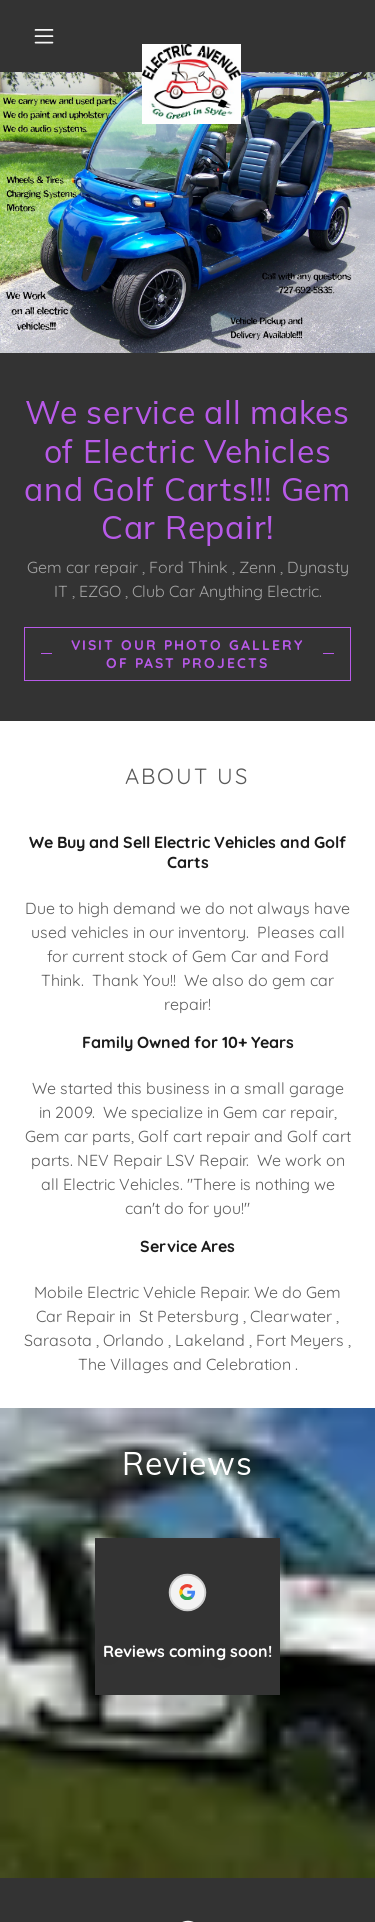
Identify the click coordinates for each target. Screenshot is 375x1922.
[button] (44, 36)
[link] (191, 36)
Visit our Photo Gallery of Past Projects (187, 654)
